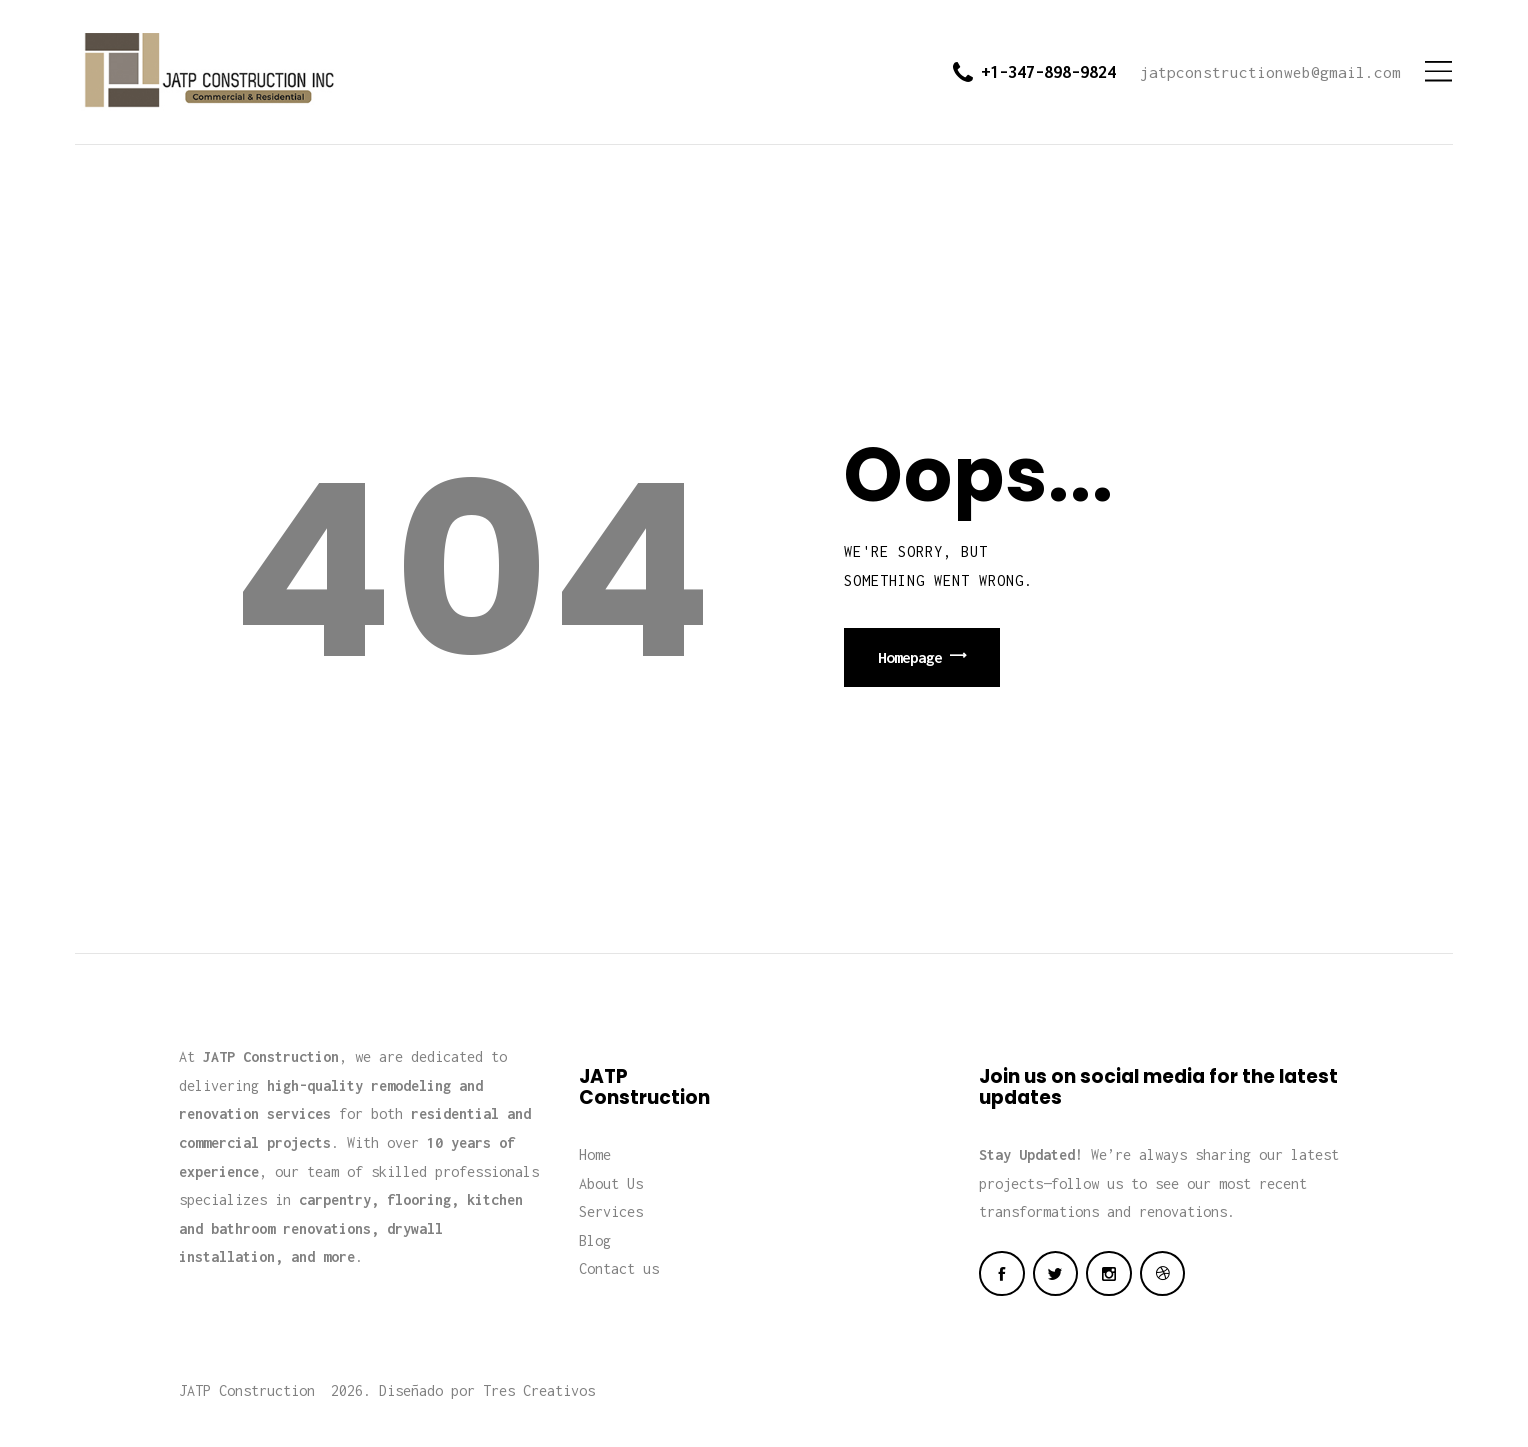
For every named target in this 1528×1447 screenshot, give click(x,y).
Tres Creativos (539, 1390)
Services (611, 1211)
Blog (595, 1240)
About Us (611, 1183)
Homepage (910, 657)
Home (595, 1154)
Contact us (619, 1268)
